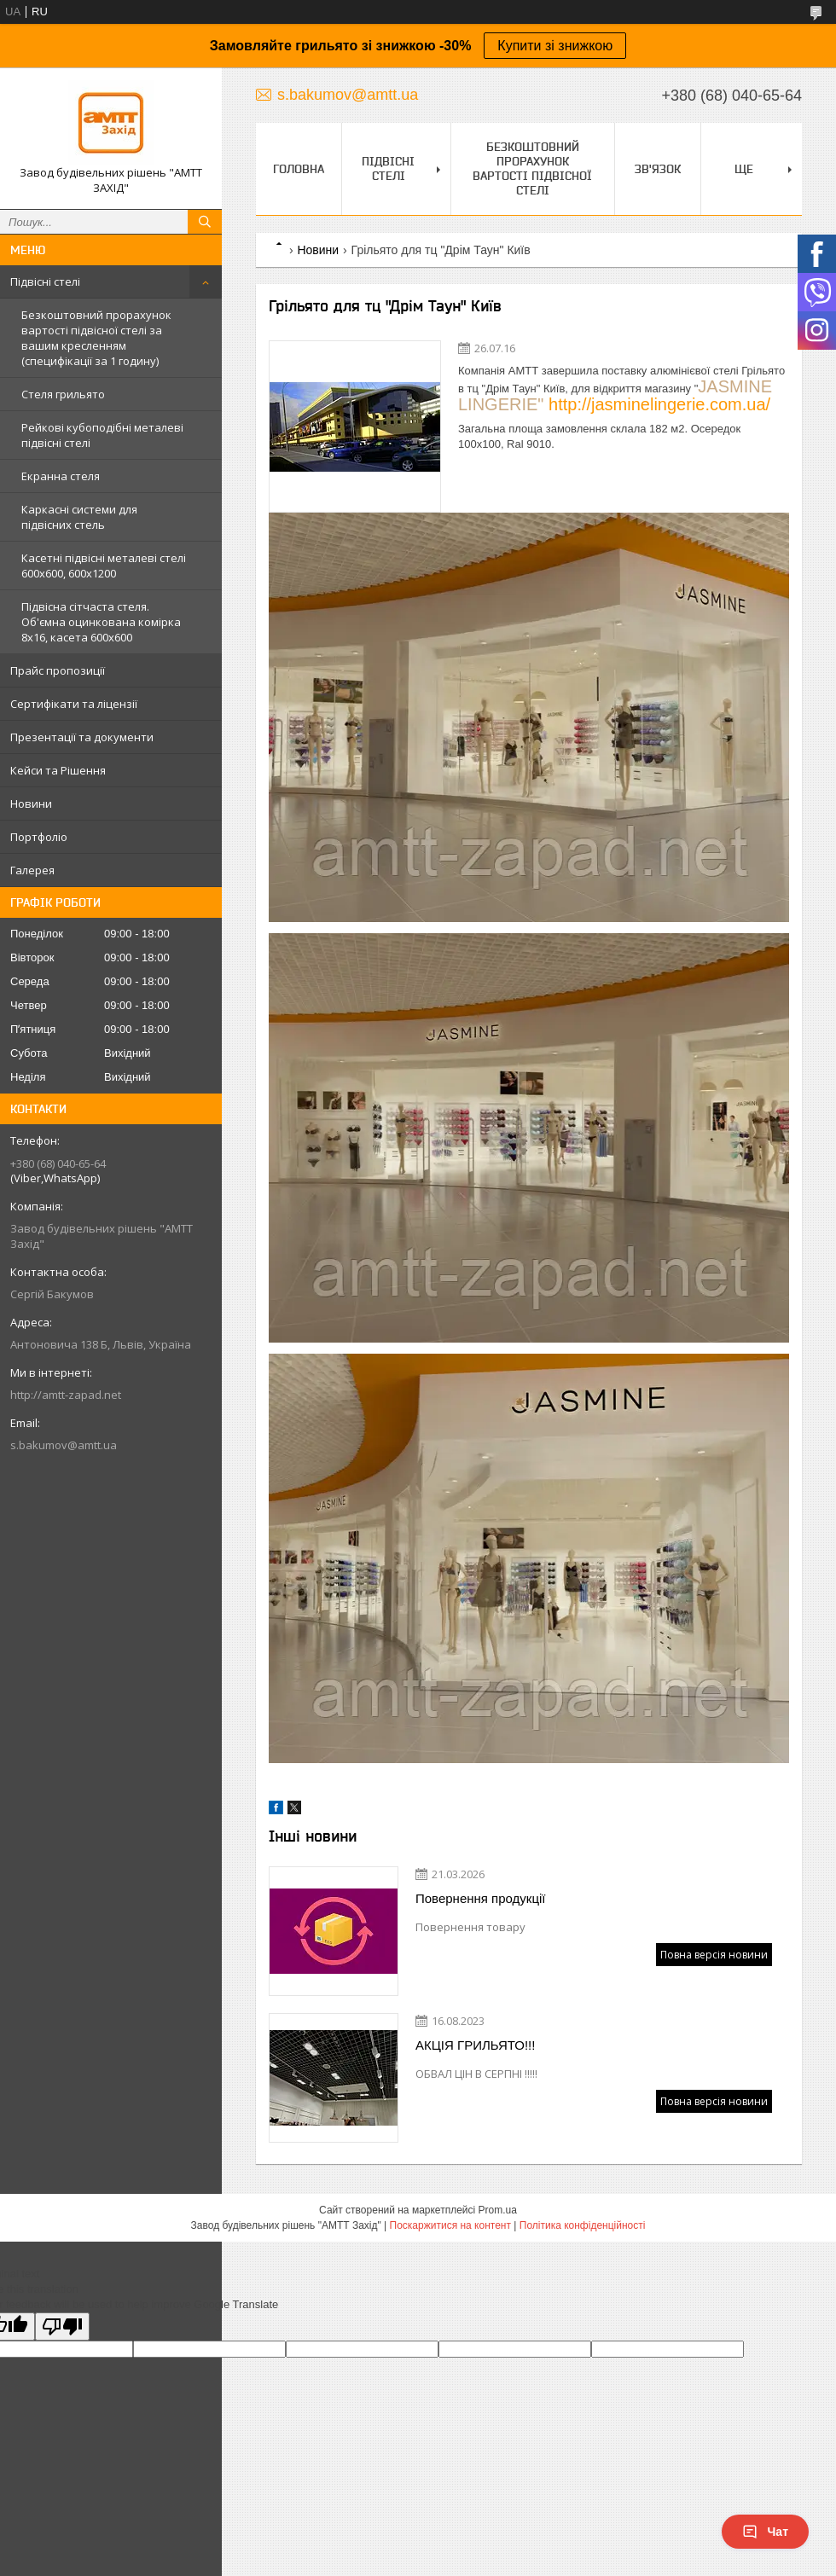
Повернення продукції (480, 1898)
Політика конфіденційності (583, 2225)
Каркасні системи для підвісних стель (79, 517)
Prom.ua (498, 2210)
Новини (31, 803)
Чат (765, 2531)
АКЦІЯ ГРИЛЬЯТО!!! (475, 2045)
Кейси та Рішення (58, 770)
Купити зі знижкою (554, 45)
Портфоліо (38, 836)
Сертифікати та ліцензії (73, 703)
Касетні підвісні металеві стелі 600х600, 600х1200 (103, 565)
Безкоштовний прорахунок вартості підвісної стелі (532, 168)
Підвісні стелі (45, 281)
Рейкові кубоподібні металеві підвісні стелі (102, 435)
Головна (298, 169)
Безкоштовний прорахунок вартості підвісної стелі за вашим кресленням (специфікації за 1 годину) (96, 337)
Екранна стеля (60, 476)
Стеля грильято (63, 394)
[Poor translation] (62, 2326)
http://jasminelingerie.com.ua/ (659, 404)
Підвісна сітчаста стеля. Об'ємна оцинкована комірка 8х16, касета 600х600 (101, 622)
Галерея (32, 870)
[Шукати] (205, 222)
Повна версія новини (714, 1954)
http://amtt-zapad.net (65, 1394)
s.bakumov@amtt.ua (63, 1445)
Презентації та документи (82, 737)
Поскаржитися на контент (450, 2225)
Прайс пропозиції (57, 670)
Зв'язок (658, 169)
